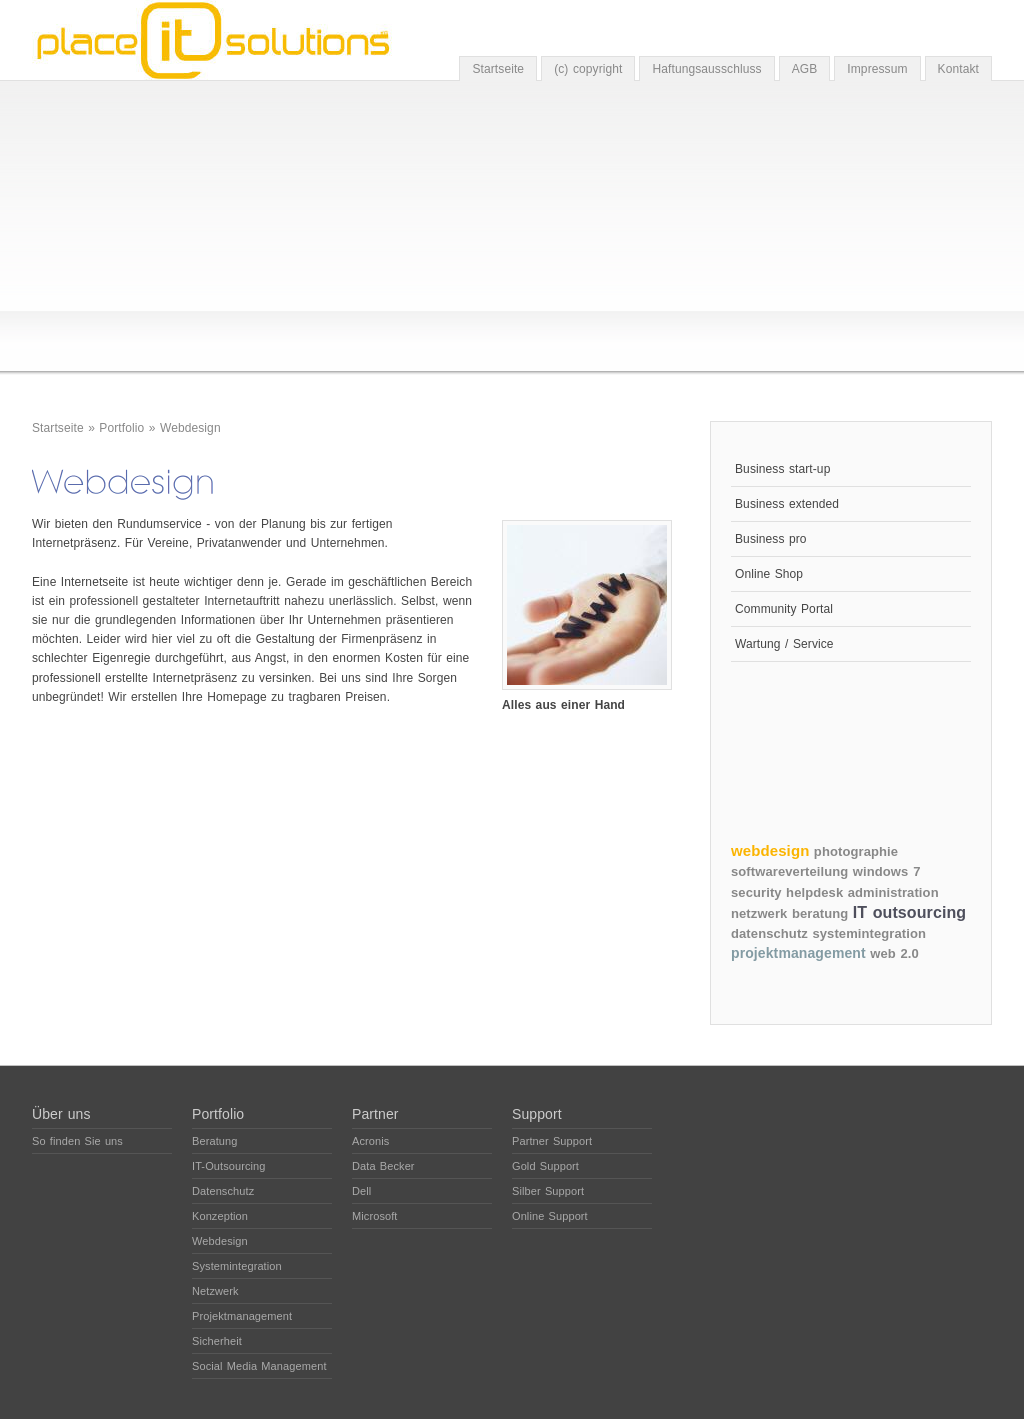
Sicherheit (217, 1341)
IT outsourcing (910, 912)
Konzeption (220, 1216)
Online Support (550, 1216)
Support (537, 1114)
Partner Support (552, 1141)
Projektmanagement (242, 1316)
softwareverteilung (789, 871)
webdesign (770, 850)
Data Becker (383, 1166)
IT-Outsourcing (229, 1166)
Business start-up (782, 469)
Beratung (214, 1141)
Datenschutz (223, 1191)
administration (893, 892)
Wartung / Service (784, 644)
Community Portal (784, 609)
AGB (805, 69)
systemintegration (869, 933)
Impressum (877, 69)
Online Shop (769, 574)
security (756, 892)
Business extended (787, 504)
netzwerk (759, 913)
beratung (820, 913)
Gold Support (545, 1166)
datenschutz (769, 933)
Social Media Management (259, 1366)
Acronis (370, 1141)
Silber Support (548, 1191)
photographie (856, 851)
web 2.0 (894, 953)
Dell (361, 1191)
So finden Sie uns (77, 1141)
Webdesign (190, 428)
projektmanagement (798, 953)
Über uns (61, 1114)
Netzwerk (215, 1291)
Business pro (771, 539)
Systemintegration (237, 1266)
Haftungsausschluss (706, 69)
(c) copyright (588, 69)
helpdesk (814, 892)
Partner (375, 1114)
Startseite (498, 69)
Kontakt (958, 69)
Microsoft (375, 1216)
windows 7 (887, 871)
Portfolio (121, 428)
